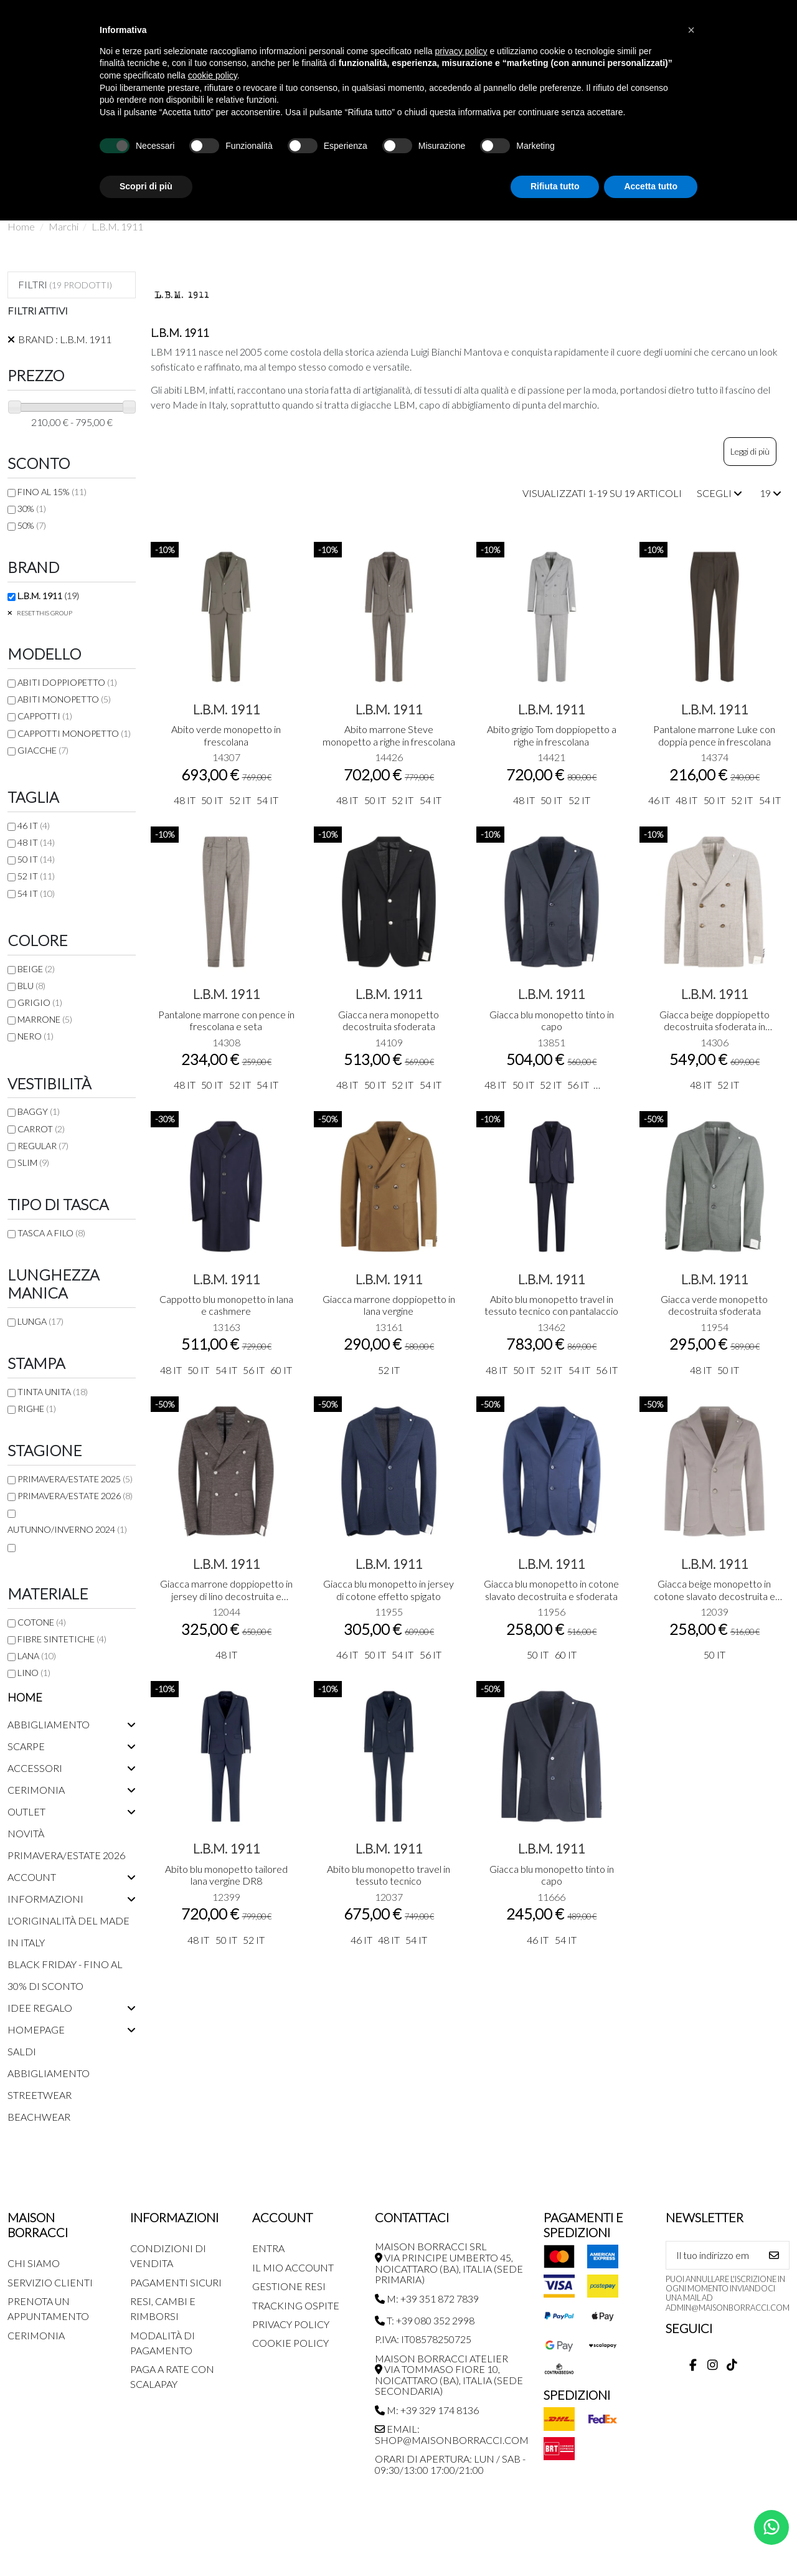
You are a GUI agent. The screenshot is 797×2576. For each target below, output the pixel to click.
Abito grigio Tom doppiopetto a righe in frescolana (551, 735)
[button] (691, 30)
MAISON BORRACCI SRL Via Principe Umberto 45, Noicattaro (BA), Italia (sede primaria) (449, 2262)
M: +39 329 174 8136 (427, 2410)
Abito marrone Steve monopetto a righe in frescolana (389, 735)
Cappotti (44, 716)
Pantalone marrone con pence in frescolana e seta (226, 1020)
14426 (389, 757)
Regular (42, 1145)
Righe (36, 1408)
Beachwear (38, 2117)
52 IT (36, 876)
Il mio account (293, 2267)
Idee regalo (39, 2008)
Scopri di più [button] (146, 186)
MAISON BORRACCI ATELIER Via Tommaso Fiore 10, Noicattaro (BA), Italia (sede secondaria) (449, 2374)
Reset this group (44, 613)
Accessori (34, 1768)
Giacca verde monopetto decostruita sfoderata (714, 1305)
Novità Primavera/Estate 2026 (66, 1844)
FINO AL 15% (52, 491)
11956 (551, 1611)
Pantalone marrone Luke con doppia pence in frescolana (714, 735)
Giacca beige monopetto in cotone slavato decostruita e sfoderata (714, 1595)
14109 (389, 1042)
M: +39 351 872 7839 (427, 2298)
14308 (226, 1042)
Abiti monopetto (64, 699)
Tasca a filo (51, 1233)
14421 (551, 757)
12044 (226, 1611)
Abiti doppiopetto (67, 682)
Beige (36, 969)
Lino (33, 1672)
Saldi (21, 2051)
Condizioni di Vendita (168, 2255)
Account (31, 1877)
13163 (226, 1327)
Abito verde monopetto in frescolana (226, 735)
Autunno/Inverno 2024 (67, 1529)
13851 (551, 1042)
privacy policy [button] (461, 51)
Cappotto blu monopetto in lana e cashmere (226, 1305)
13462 (551, 1327)
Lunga (40, 1321)
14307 (226, 757)
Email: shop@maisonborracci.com (452, 2434)
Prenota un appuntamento (48, 2308)
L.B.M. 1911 (226, 709)
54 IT (36, 893)
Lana (36, 1655)
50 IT (36, 859)
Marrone (44, 1019)
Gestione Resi (289, 2286)
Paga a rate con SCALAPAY (172, 2376)
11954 (714, 1327)
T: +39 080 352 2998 (424, 2320)
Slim (33, 1162)
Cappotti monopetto (74, 733)
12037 (389, 1897)
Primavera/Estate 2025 (75, 1479)
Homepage (36, 2029)
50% (31, 525)
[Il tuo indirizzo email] (713, 2255)
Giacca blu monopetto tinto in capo (551, 1020)
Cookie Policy (290, 2343)
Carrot (41, 1129)
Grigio (39, 1002)
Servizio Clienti (50, 2282)
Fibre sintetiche (61, 1639)
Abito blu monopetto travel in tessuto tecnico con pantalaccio (551, 1305)
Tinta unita (52, 1391)
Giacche (42, 750)
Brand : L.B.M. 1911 (64, 339)
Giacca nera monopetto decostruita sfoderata (388, 1020)
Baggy (38, 1111)
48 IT (36, 842)
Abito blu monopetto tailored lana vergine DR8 (226, 1875)
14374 (714, 757)
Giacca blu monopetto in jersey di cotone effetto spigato (388, 1589)
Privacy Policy (290, 2324)
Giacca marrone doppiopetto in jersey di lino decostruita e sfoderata (226, 1595)
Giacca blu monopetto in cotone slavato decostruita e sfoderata (551, 1589)
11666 (551, 1897)
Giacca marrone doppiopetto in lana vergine (389, 1305)
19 (770, 493)
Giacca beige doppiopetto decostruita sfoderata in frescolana (714, 1026)
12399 (226, 1897)
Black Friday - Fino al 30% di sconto (65, 1975)
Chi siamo (33, 2263)
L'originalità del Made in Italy (68, 1931)
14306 (714, 1042)
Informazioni (45, 1899)
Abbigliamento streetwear (48, 2084)
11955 (389, 1611)
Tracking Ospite (295, 2305)
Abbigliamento (48, 1724)
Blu (31, 985)
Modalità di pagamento (162, 2342)
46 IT (33, 825)
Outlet (26, 1811)
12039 (714, 1611)
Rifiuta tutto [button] (555, 186)
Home (24, 1697)
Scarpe (26, 1746)
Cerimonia (36, 1790)
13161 (389, 1327)
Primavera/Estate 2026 (75, 1495)
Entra (268, 2248)
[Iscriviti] (774, 2255)
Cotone (41, 1622)
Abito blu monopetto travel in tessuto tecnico (388, 1875)
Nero (35, 1036)
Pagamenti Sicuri (176, 2282)
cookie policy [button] (212, 75)
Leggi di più (750, 451)
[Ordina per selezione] (719, 493)
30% (31, 508)
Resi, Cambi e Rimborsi (163, 2308)
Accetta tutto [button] (650, 186)
